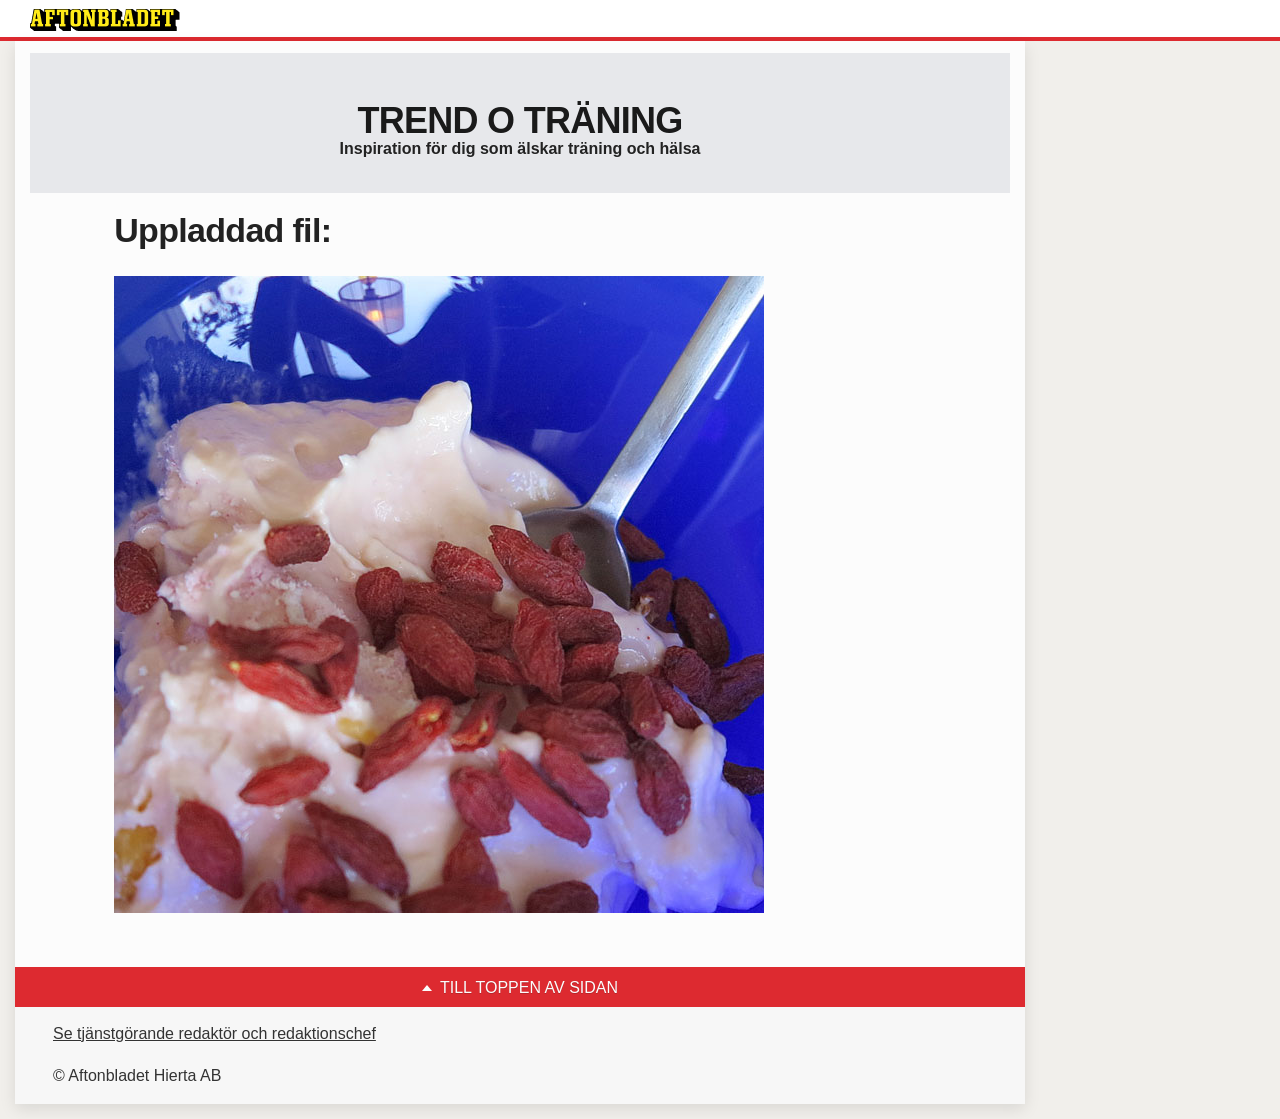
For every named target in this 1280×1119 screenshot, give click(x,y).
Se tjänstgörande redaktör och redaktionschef (214, 1033)
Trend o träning (519, 120)
